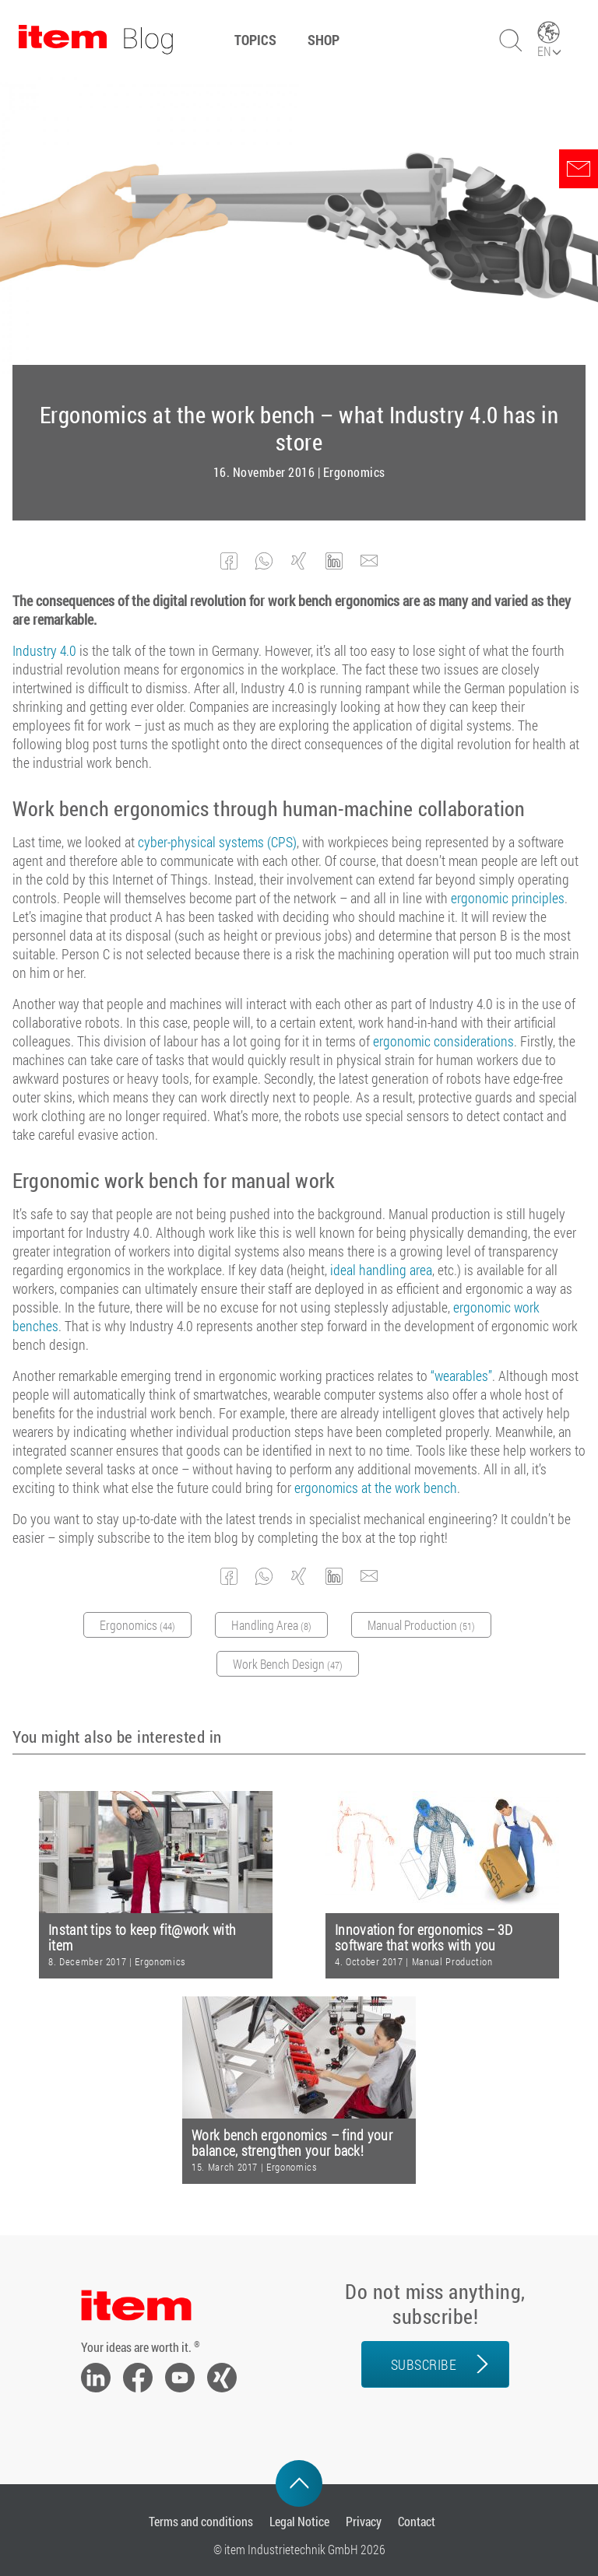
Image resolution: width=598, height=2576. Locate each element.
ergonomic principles (508, 897)
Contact (416, 2521)
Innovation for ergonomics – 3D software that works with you (423, 1937)
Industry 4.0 (44, 650)
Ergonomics (354, 472)
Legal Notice (299, 2521)
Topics (255, 39)
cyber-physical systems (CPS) (217, 841)
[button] (229, 561)
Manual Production (452, 1961)
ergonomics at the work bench (375, 1487)
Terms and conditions (201, 2521)
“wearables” (461, 1375)
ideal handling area (381, 1269)
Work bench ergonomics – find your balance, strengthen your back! (292, 2143)
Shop (323, 39)
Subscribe (424, 2364)
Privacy (364, 2521)
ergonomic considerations (443, 1041)
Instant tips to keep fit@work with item (142, 1937)
